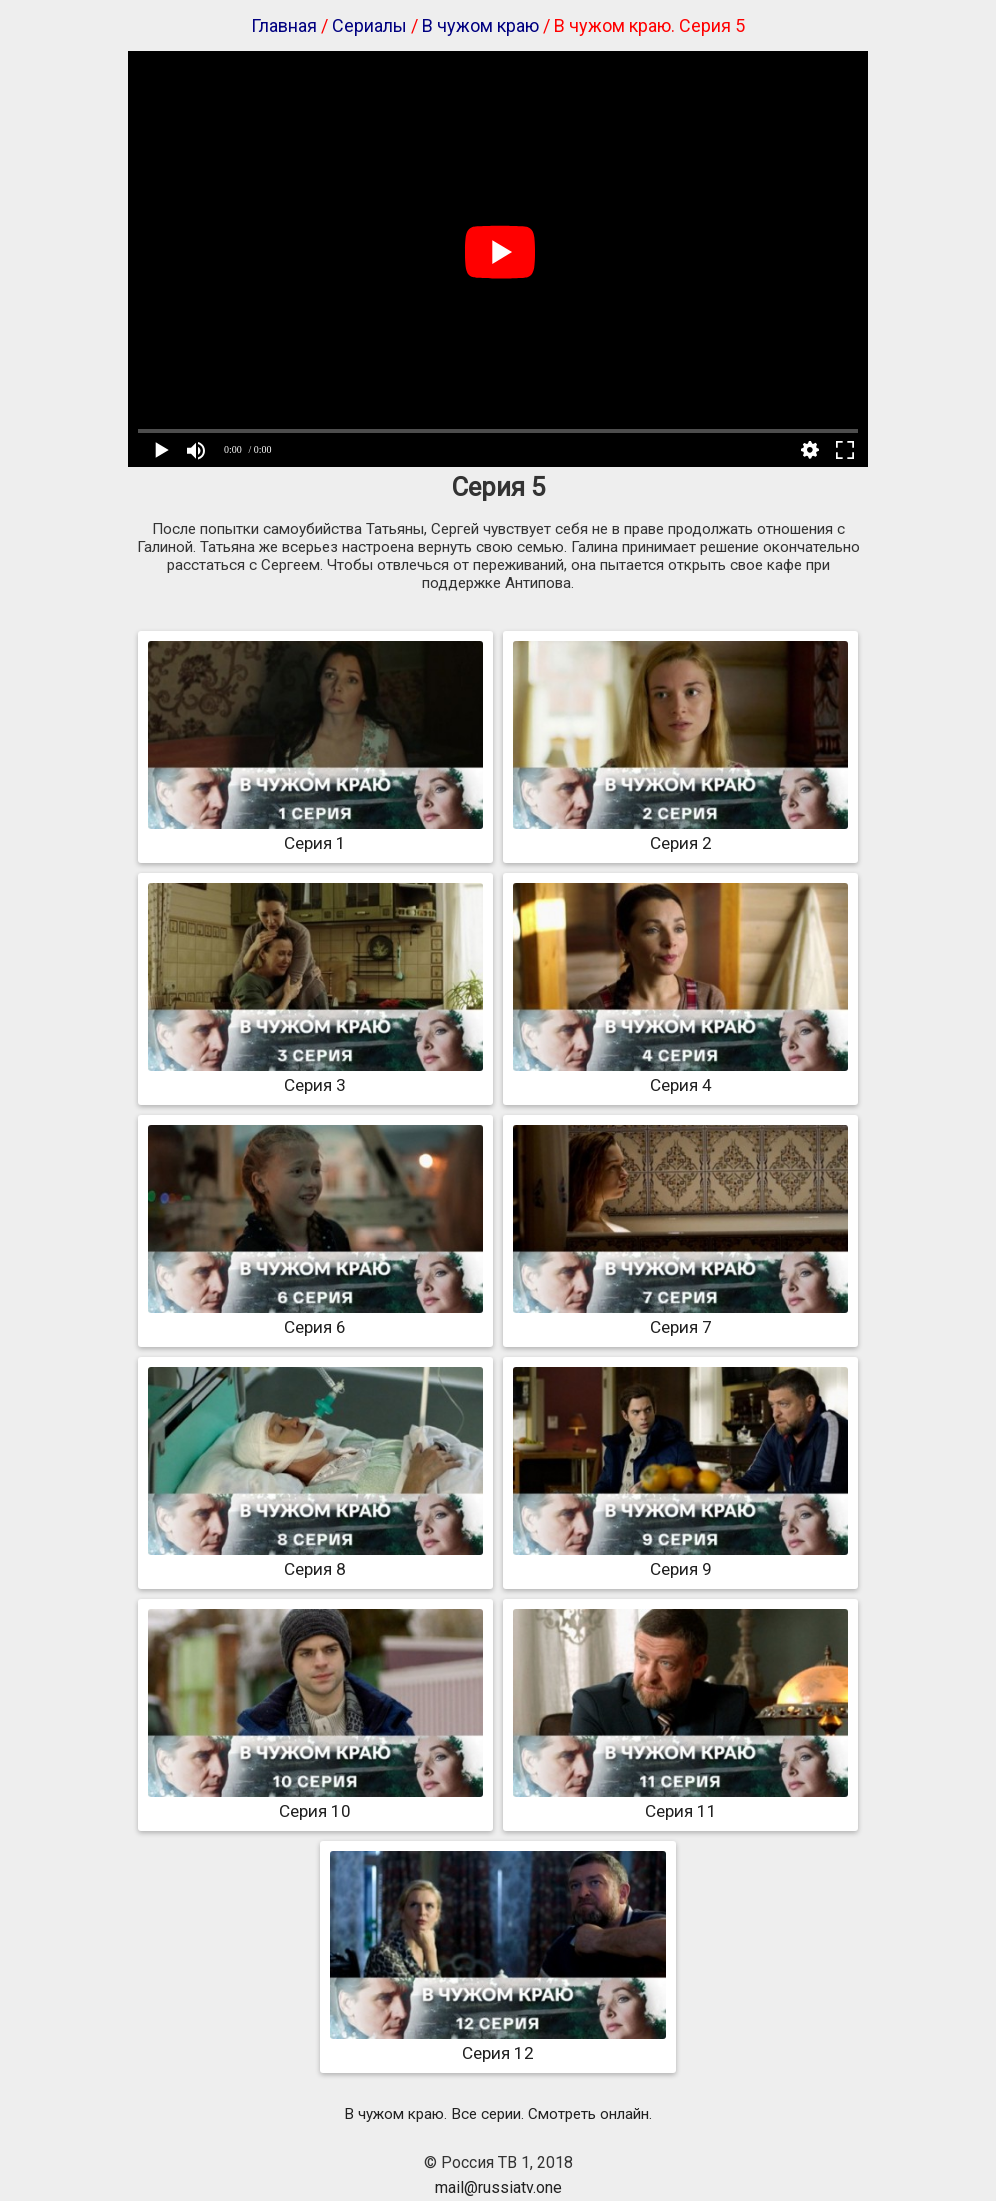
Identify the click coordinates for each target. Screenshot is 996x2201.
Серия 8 (315, 1559)
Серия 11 (680, 1801)
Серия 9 (680, 1559)
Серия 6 (315, 1317)
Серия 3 (315, 1075)
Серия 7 (680, 1317)
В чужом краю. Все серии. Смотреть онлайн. (498, 2114)
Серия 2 (680, 833)
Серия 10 (315, 1801)
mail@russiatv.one (498, 2187)
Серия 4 (680, 1075)
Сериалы (369, 25)
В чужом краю (480, 25)
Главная (284, 25)
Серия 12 (497, 2043)
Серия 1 (315, 833)
